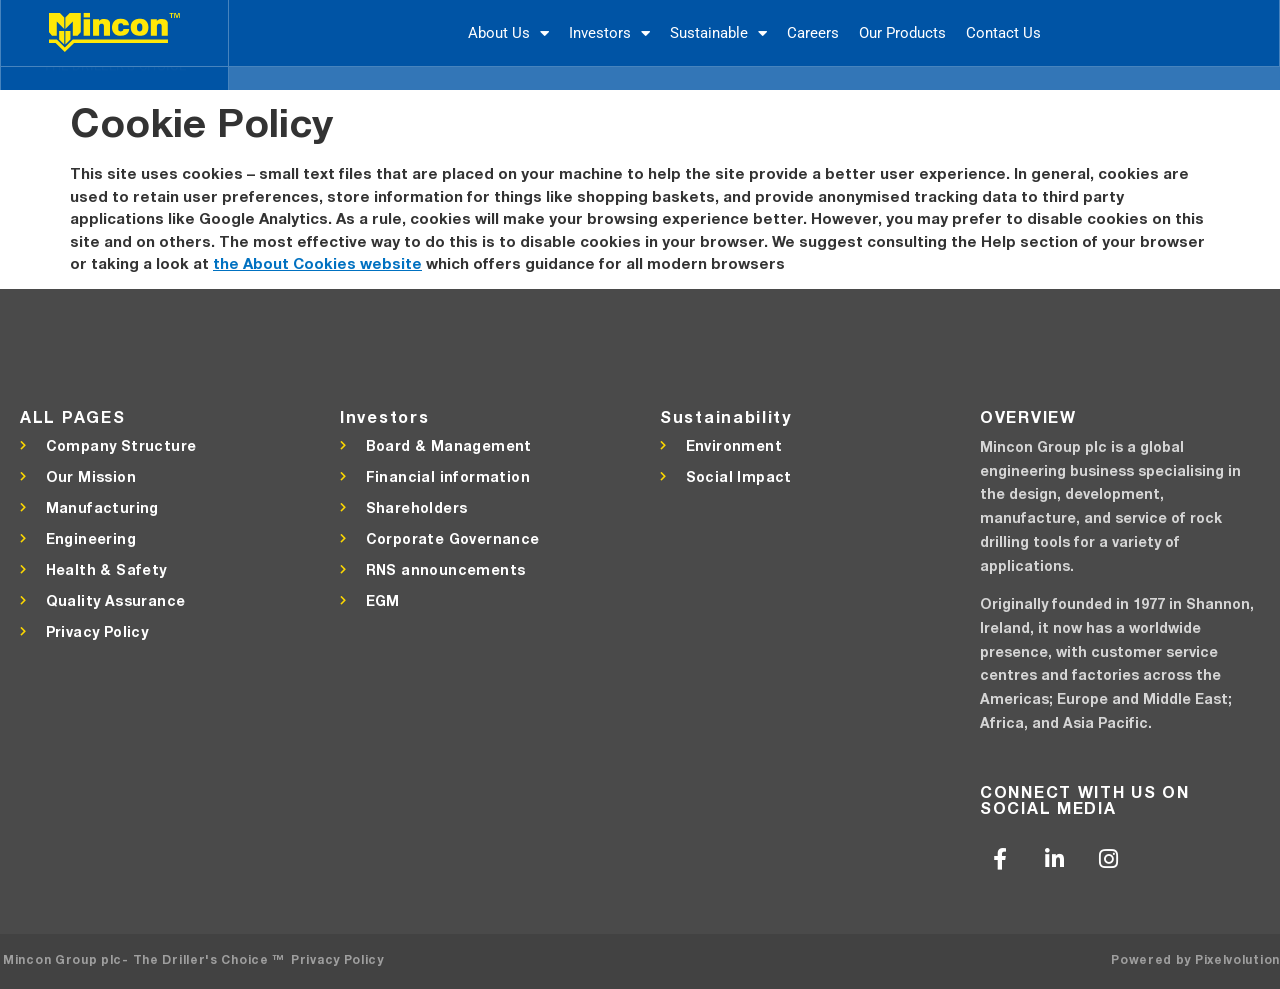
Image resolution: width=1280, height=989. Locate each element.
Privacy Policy (337, 959)
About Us (508, 33)
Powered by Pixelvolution (1195, 959)
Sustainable (718, 33)
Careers (813, 33)
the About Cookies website (317, 263)
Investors (609, 33)
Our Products (902, 33)
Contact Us (1003, 33)
